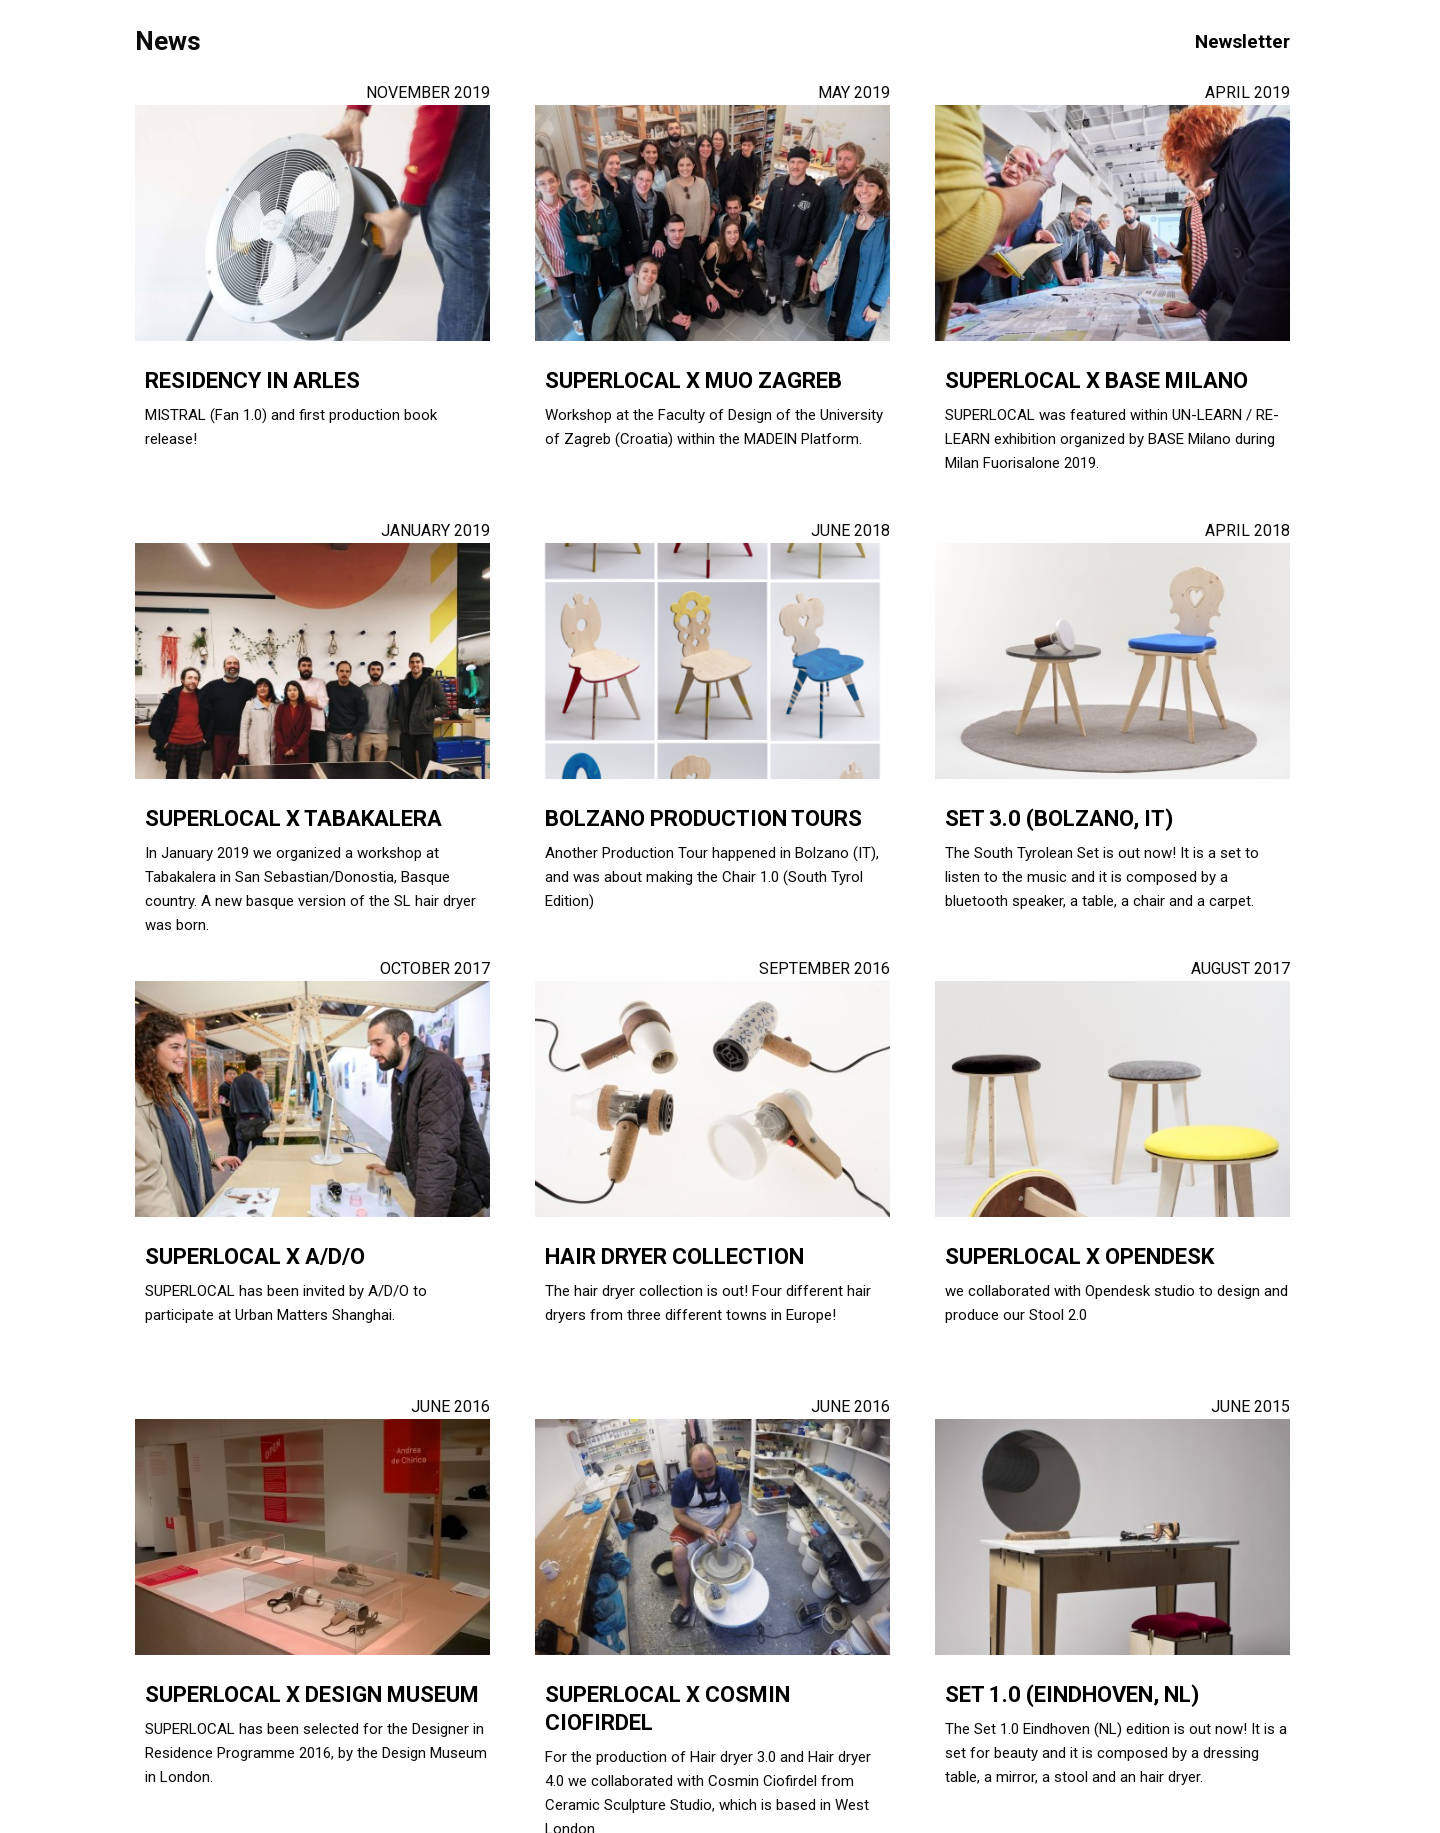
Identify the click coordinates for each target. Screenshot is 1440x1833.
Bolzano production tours (703, 818)
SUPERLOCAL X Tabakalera (293, 818)
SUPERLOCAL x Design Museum (312, 1694)
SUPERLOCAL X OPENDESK (1079, 1256)
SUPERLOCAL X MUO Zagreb (693, 380)
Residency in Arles (252, 380)
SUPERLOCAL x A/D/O (255, 1256)
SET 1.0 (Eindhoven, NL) (1072, 1694)
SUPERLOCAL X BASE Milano (1096, 380)
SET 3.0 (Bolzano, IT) (1059, 818)
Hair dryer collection (674, 1256)
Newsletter (1242, 41)
